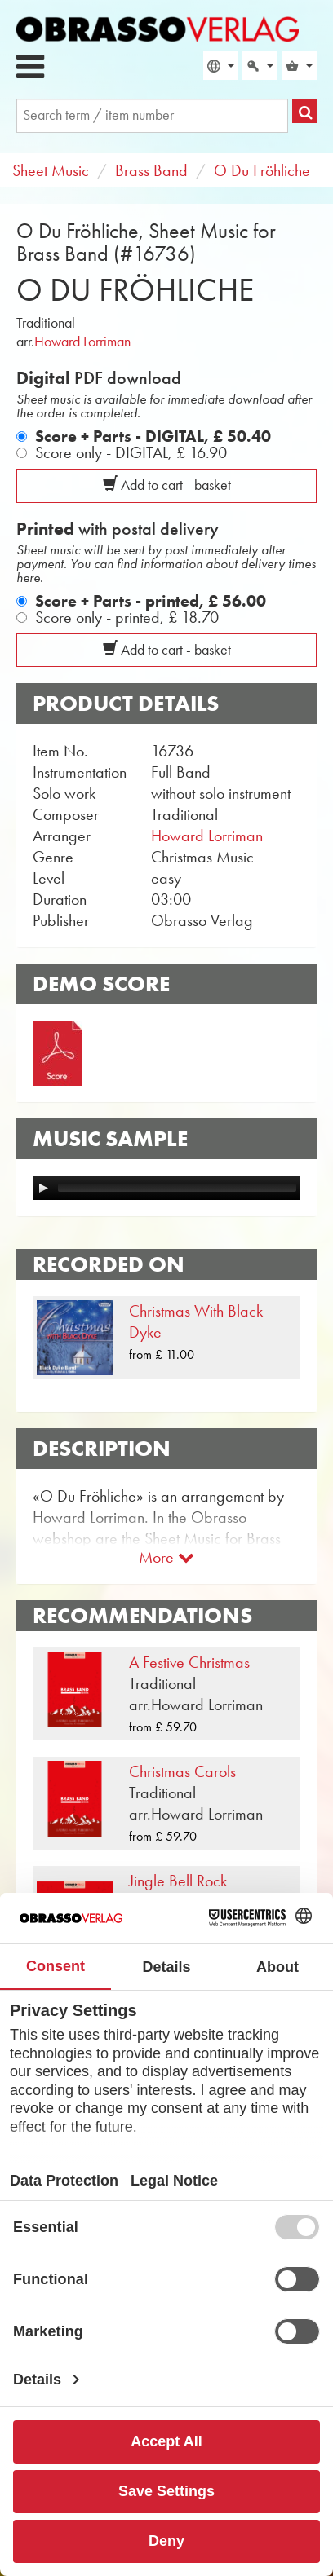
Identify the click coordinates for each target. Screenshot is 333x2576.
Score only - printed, (127, 617)
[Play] (43, 1187)
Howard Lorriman (82, 342)
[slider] (177, 1188)
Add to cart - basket (167, 485)
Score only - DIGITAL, (131, 452)
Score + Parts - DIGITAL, (153, 436)
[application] (166, 1188)
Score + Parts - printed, (150, 601)
